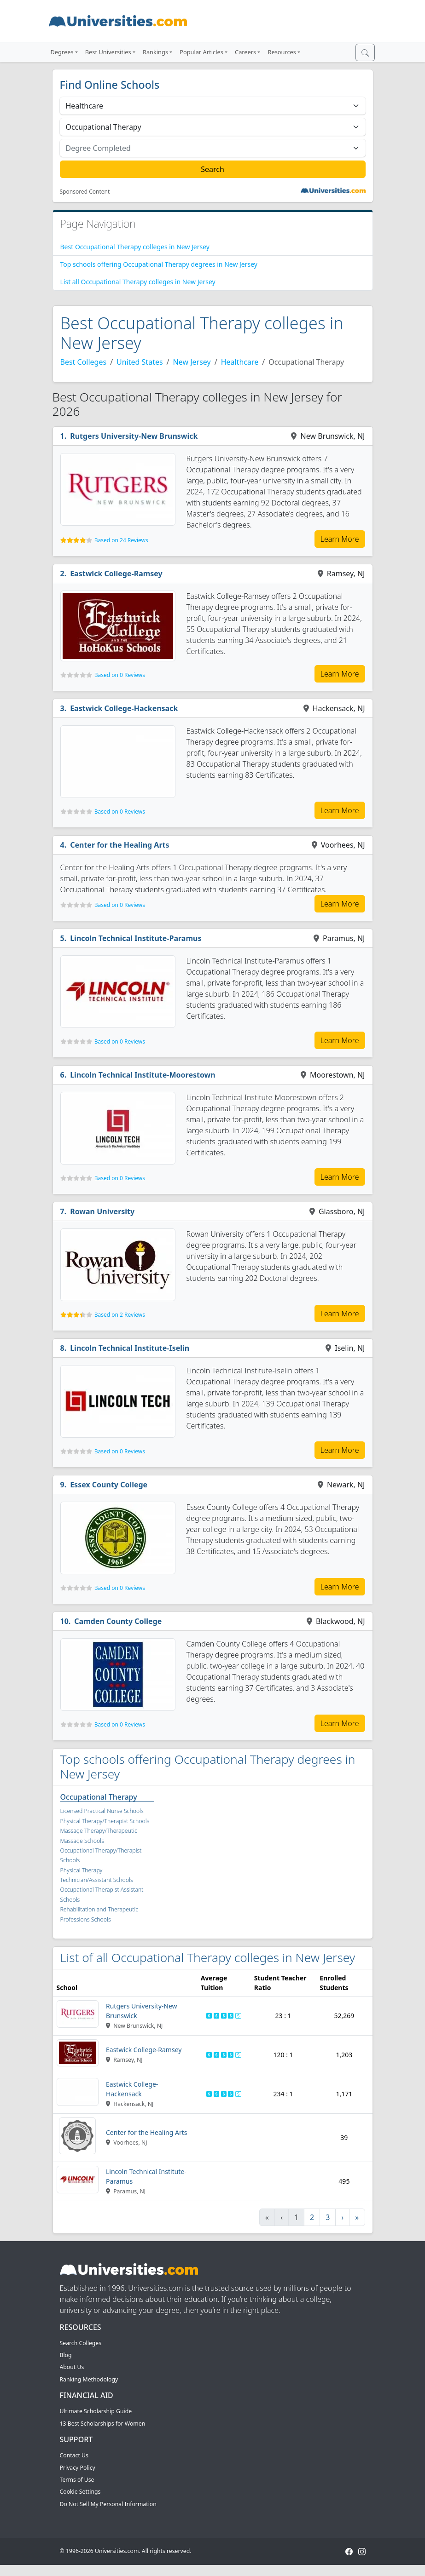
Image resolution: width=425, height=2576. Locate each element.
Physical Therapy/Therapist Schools (105, 1821)
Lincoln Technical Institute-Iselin (129, 1348)
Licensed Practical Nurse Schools (102, 1811)
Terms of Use (77, 2480)
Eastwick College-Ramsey (116, 573)
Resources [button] (282, 52)
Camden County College (118, 1621)
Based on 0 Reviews (119, 675)
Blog (66, 2355)
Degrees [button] (62, 52)
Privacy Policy (77, 2468)
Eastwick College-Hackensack (124, 708)
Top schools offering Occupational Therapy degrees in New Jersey (159, 264)
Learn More (339, 539)
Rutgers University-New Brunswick (134, 436)
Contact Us (74, 2455)
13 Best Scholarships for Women (103, 2423)
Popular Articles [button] (201, 52)
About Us (72, 2367)
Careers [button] (245, 52)
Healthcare (240, 362)
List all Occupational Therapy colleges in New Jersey (137, 281)
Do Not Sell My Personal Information (108, 2504)
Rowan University (102, 1211)
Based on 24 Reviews (121, 540)
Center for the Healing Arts (119, 845)
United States (139, 362)
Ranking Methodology (89, 2379)
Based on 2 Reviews (119, 1315)
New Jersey (192, 362)
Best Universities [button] (108, 52)
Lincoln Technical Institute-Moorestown (142, 1075)
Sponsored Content (85, 192)
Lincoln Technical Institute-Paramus (135, 938)
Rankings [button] (155, 52)
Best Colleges (83, 362)
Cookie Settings (80, 2492)
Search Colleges (81, 2343)
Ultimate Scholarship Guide (96, 2411)
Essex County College (108, 1485)
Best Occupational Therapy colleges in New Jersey (135, 246)
